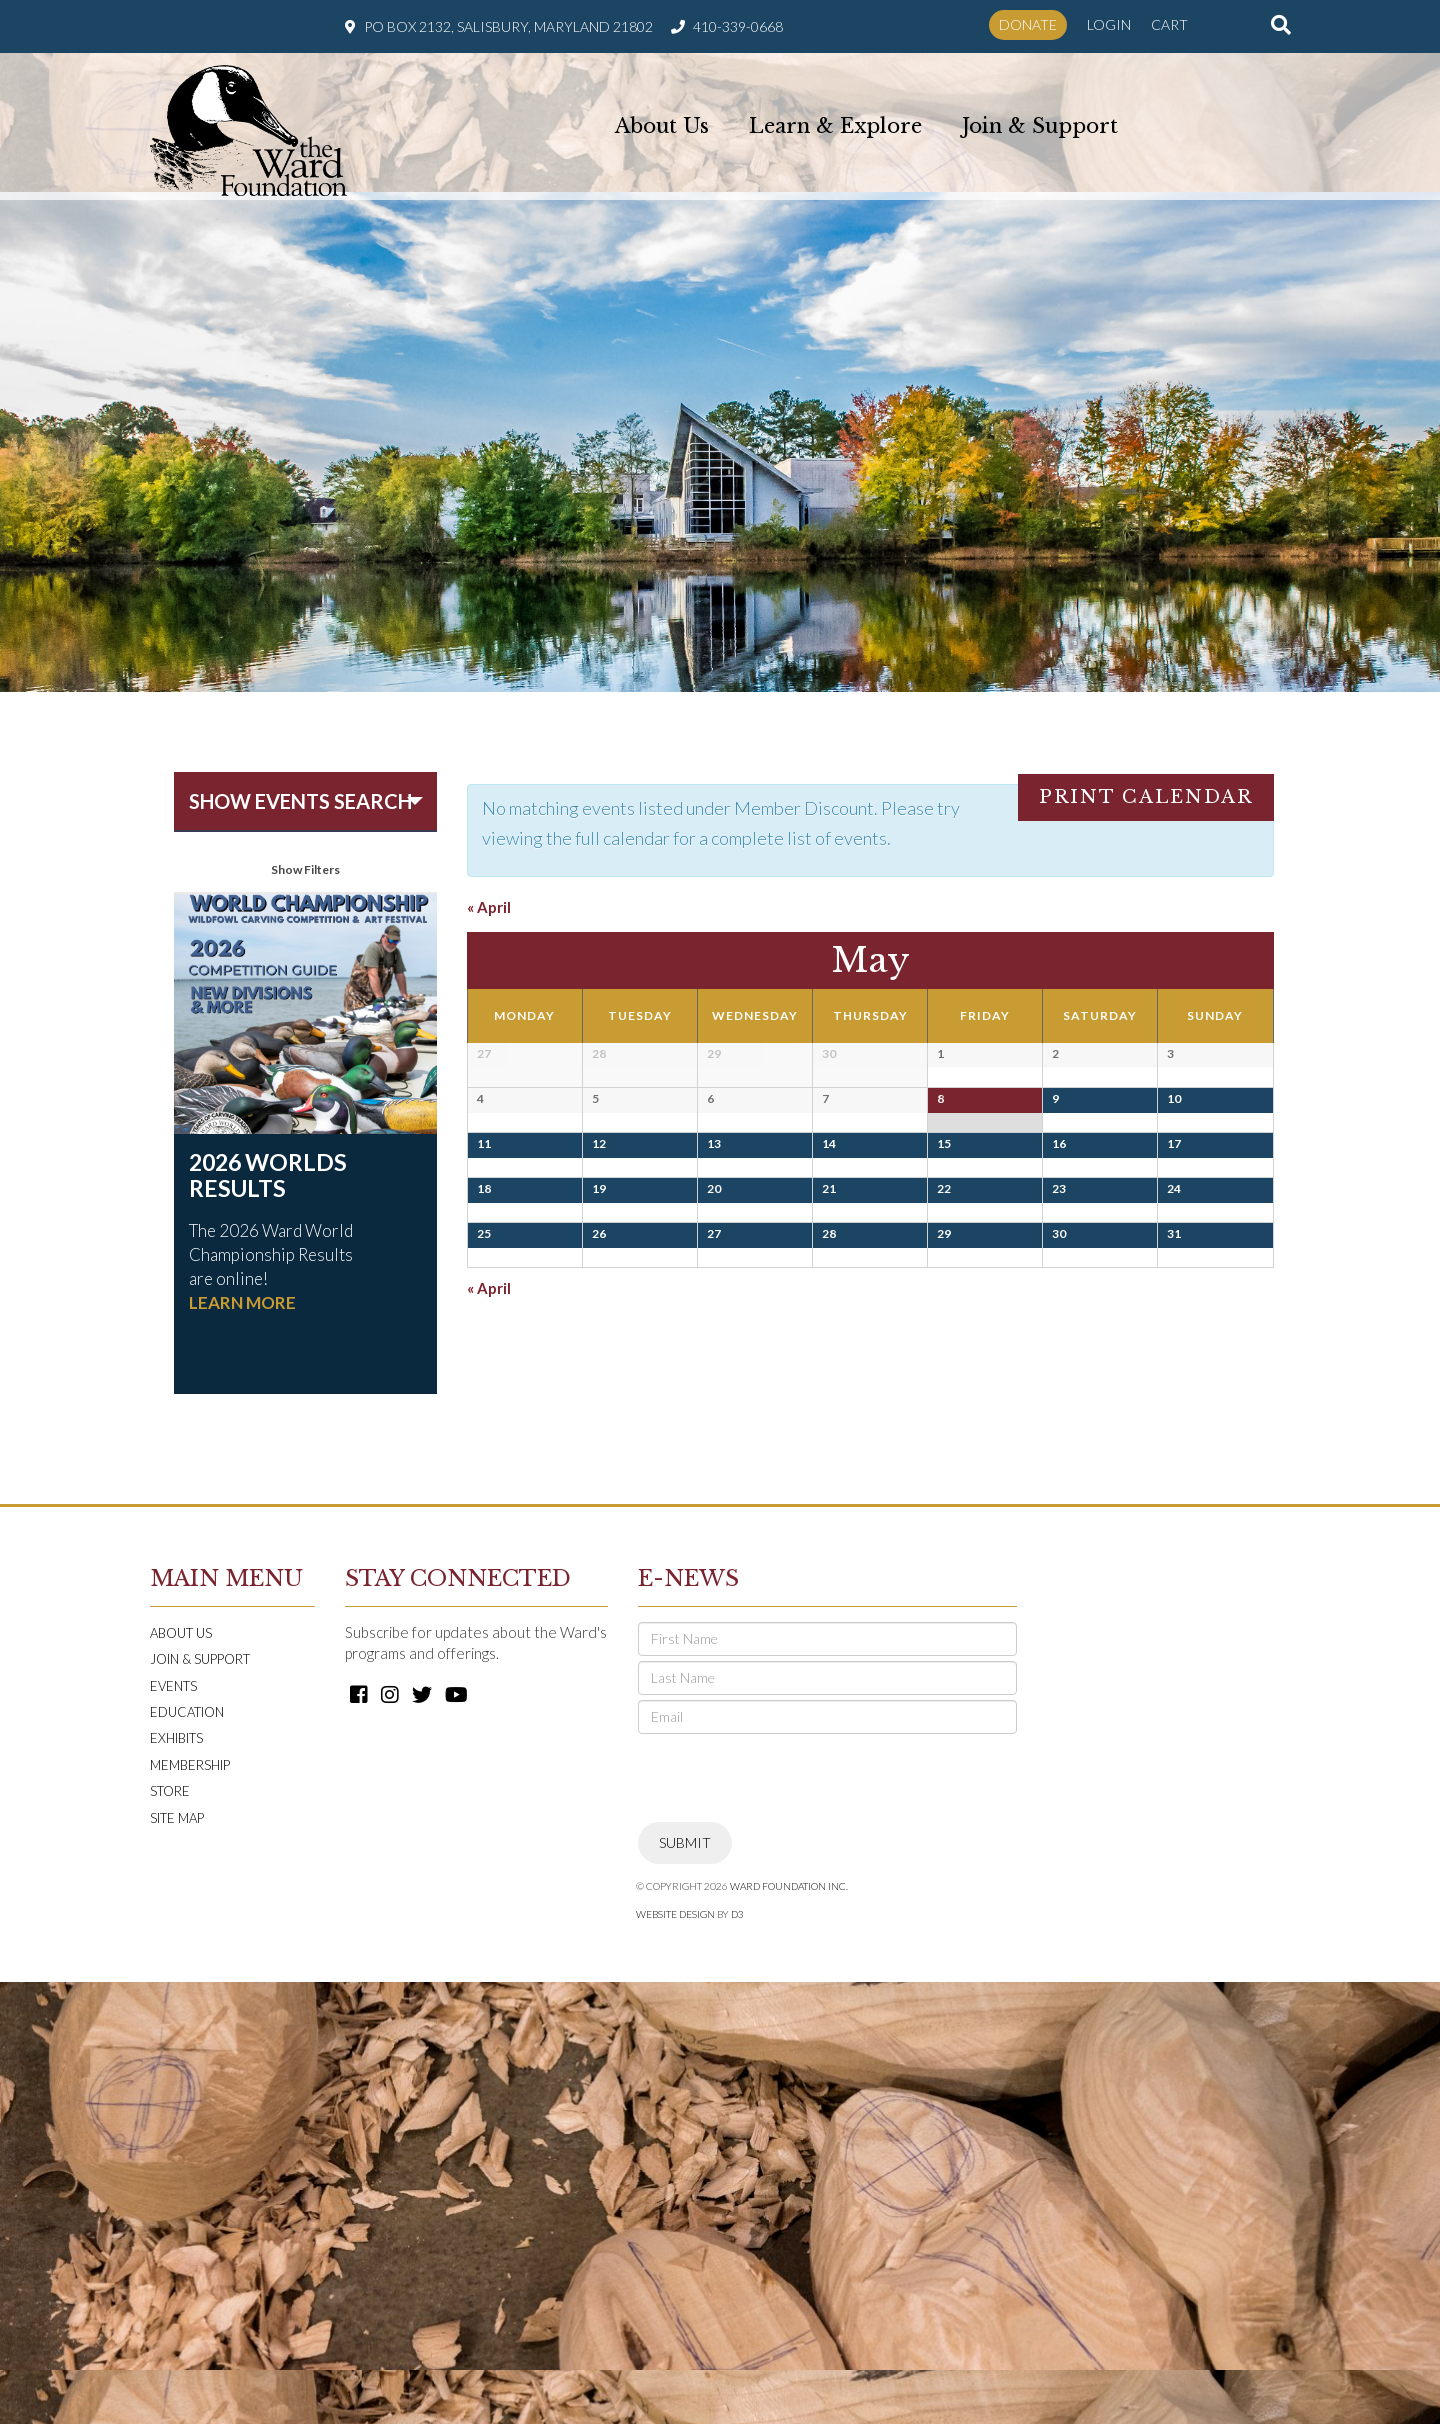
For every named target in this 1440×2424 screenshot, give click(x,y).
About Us (662, 122)
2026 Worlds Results (268, 1175)
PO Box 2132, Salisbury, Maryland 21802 (508, 26)
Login (1109, 24)
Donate (1028, 24)
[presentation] (790, 2220)
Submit (685, 2284)
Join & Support (1040, 122)
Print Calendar (1146, 797)
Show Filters (305, 869)
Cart (1169, 24)
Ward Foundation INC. (789, 2328)
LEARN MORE (242, 1302)
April (489, 907)
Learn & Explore (835, 122)
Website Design (675, 2356)
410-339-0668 (738, 26)
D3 (737, 2356)
